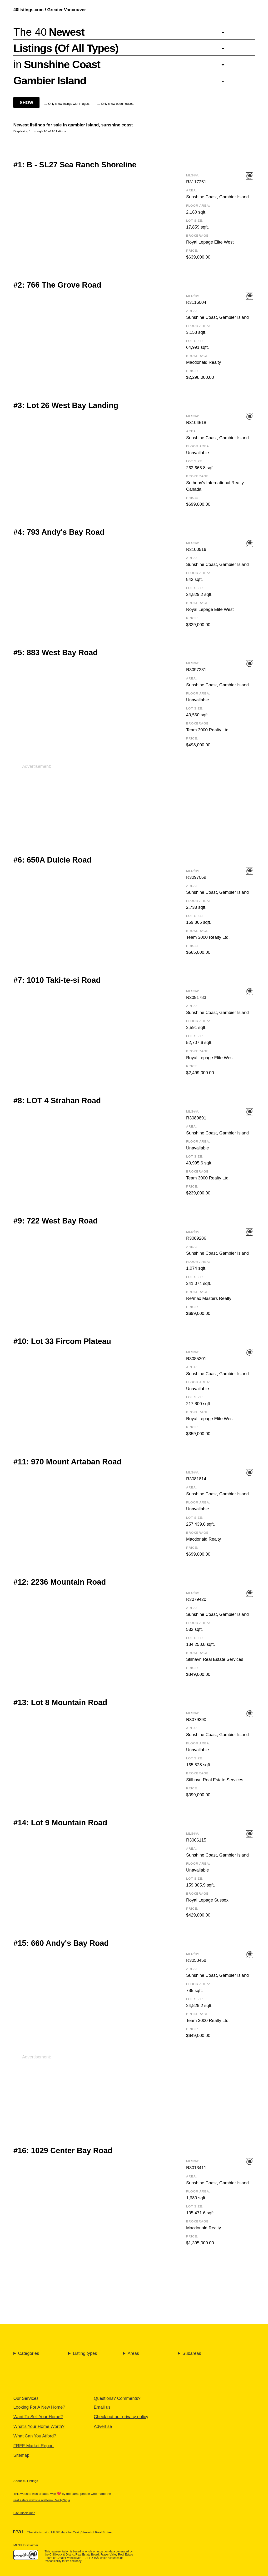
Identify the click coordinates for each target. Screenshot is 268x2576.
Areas (133, 2353)
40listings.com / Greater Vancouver (49, 9)
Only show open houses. (115, 103)
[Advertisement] (134, 802)
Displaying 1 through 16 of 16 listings (39, 131)
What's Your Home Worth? (39, 2426)
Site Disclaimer (24, 2513)
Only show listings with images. (66, 103)
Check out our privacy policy (121, 2416)
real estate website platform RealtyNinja (41, 2500)
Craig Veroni (81, 2532)
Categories (28, 2353)
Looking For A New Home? (39, 2407)
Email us (102, 2407)
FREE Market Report (33, 2445)
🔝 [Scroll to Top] (259, 2559)
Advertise (103, 2426)
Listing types (85, 2353)
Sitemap (21, 2455)
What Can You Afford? (34, 2435)
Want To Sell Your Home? (38, 2416)
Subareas (192, 2353)
